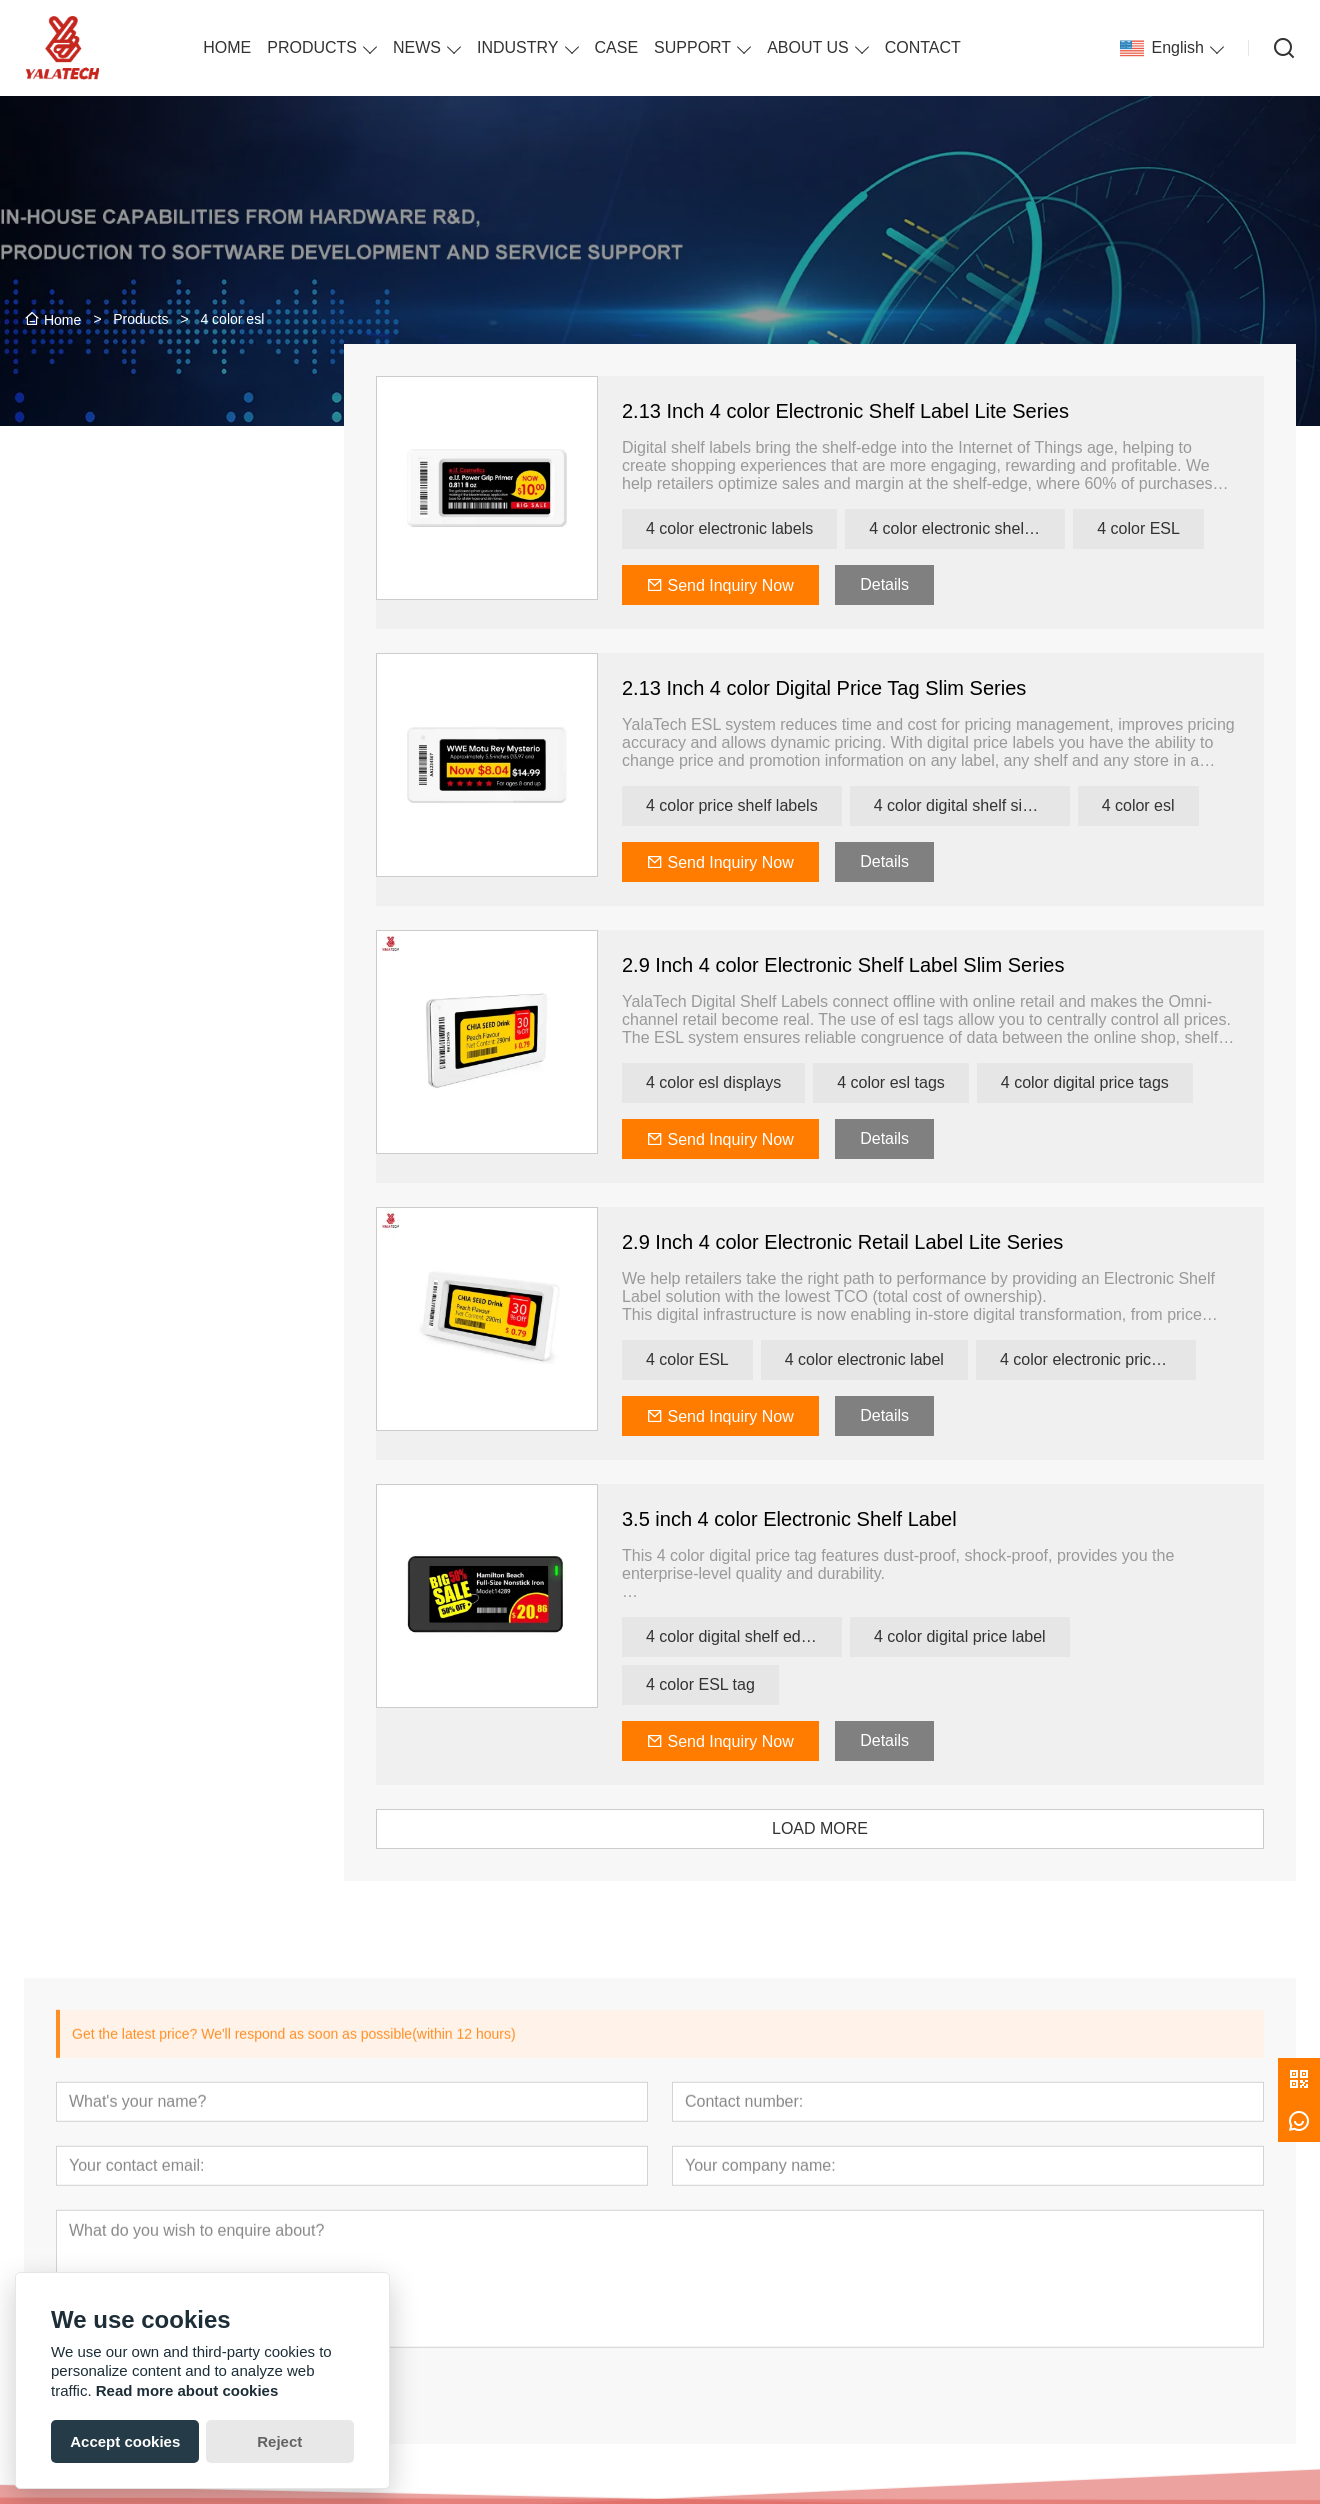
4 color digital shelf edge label (772, 1636)
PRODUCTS (312, 47)
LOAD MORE (848, 1828)
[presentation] (123, 896)
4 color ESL (1166, 528)
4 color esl (1165, 805)
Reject (279, 2441)
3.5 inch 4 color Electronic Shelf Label (817, 1519)
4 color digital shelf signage (997, 805)
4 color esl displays (741, 1082)
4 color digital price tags (1112, 1082)
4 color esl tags (919, 1082)
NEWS (417, 47)
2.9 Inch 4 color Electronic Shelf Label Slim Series (871, 965)
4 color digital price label (988, 1636)
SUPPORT (692, 47)
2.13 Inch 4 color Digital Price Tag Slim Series (852, 688)
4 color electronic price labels (1125, 1359)
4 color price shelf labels (760, 805)
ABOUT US (808, 47)
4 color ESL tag (728, 1684)
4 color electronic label (891, 1359)
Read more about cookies (187, 2390)
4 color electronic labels (757, 528)
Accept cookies (125, 2441)
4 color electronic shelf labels (995, 528)
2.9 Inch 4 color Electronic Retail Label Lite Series (870, 1242)
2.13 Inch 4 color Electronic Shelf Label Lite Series (873, 411)
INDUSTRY (518, 47)
